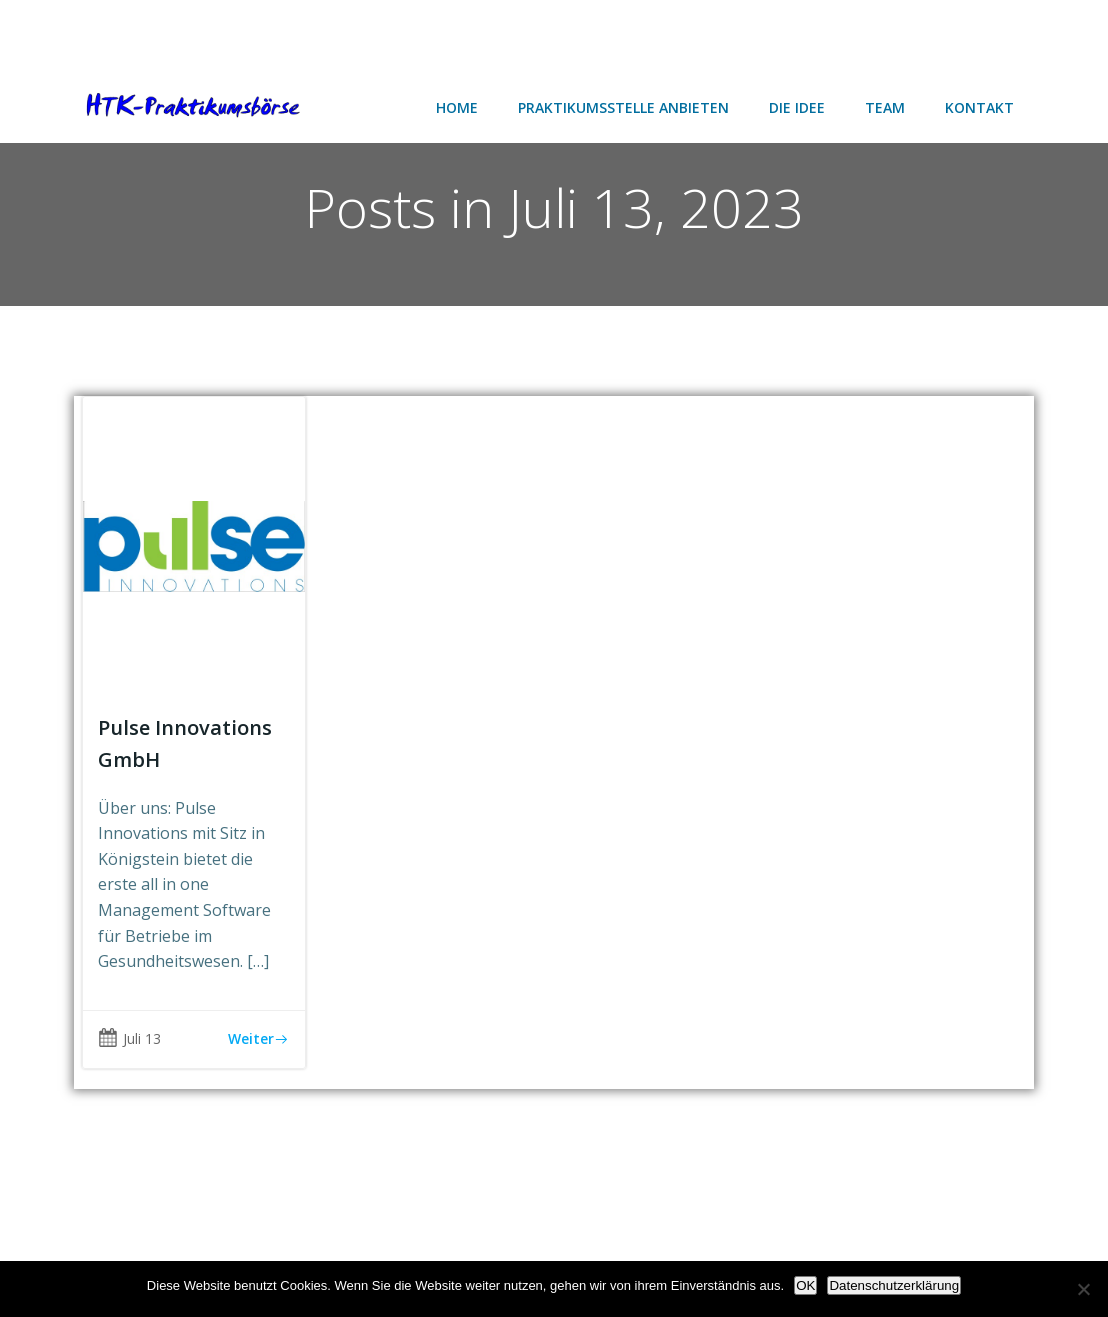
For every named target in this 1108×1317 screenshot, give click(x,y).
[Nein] (1083, 1289)
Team (885, 107)
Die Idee (797, 107)
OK (805, 1285)
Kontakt (979, 107)
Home (457, 107)
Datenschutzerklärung (894, 1285)
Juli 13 (129, 1038)
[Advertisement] (160, 32)
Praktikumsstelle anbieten (623, 107)
